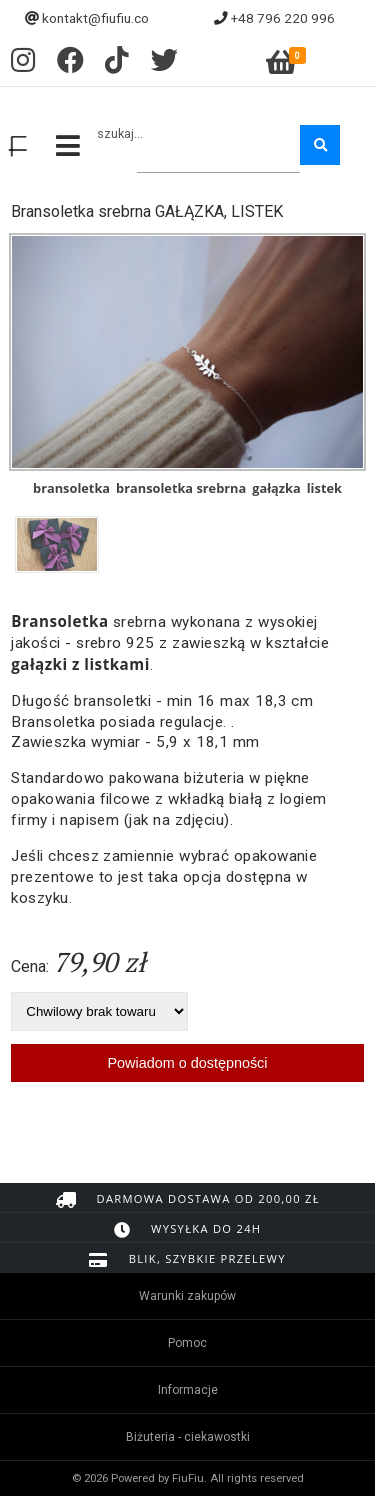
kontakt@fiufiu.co (95, 18)
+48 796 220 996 (283, 18)
